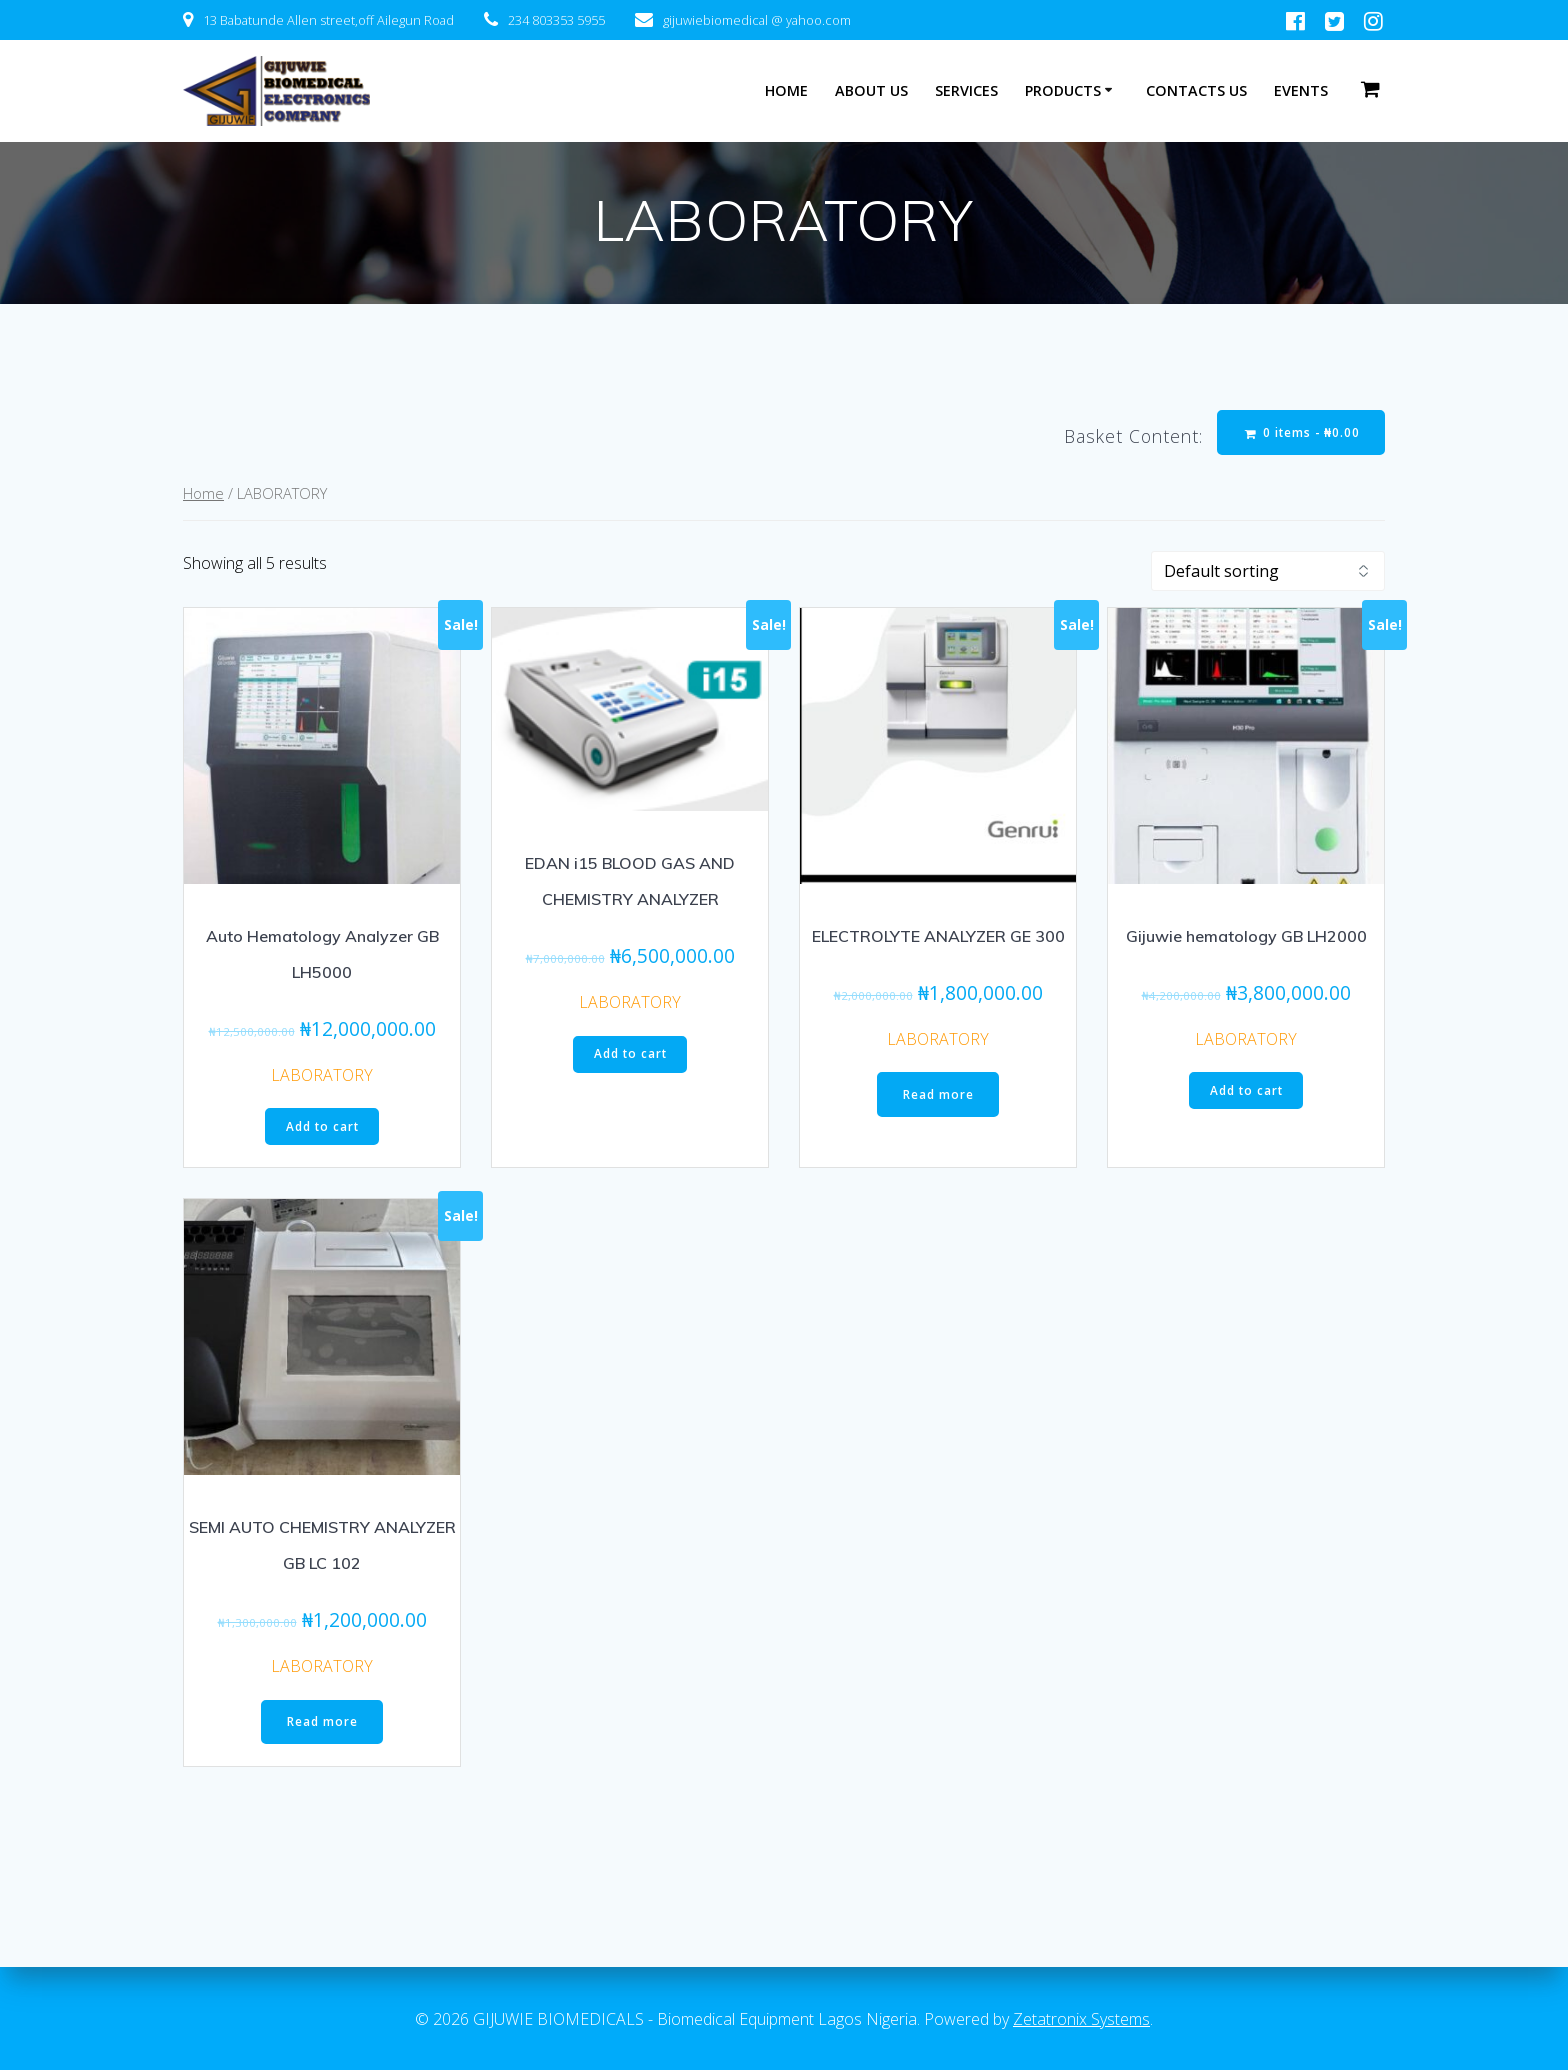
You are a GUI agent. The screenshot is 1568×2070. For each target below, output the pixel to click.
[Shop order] (1268, 572)
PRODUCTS (1063, 90)
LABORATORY (322, 1076)
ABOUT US (871, 90)
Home (203, 495)
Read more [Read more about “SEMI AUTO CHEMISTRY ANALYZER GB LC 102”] (322, 1724)
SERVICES (966, 90)
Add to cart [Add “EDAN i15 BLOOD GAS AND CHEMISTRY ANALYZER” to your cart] (630, 1055)
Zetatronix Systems (1081, 2019)
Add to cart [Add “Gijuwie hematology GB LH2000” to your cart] (1246, 1092)
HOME (786, 90)
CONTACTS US (1196, 90)
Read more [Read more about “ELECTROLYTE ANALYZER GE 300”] (938, 1096)
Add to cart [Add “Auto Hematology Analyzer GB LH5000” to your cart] (322, 1128)
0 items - (1300, 432)
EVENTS (1301, 90)
